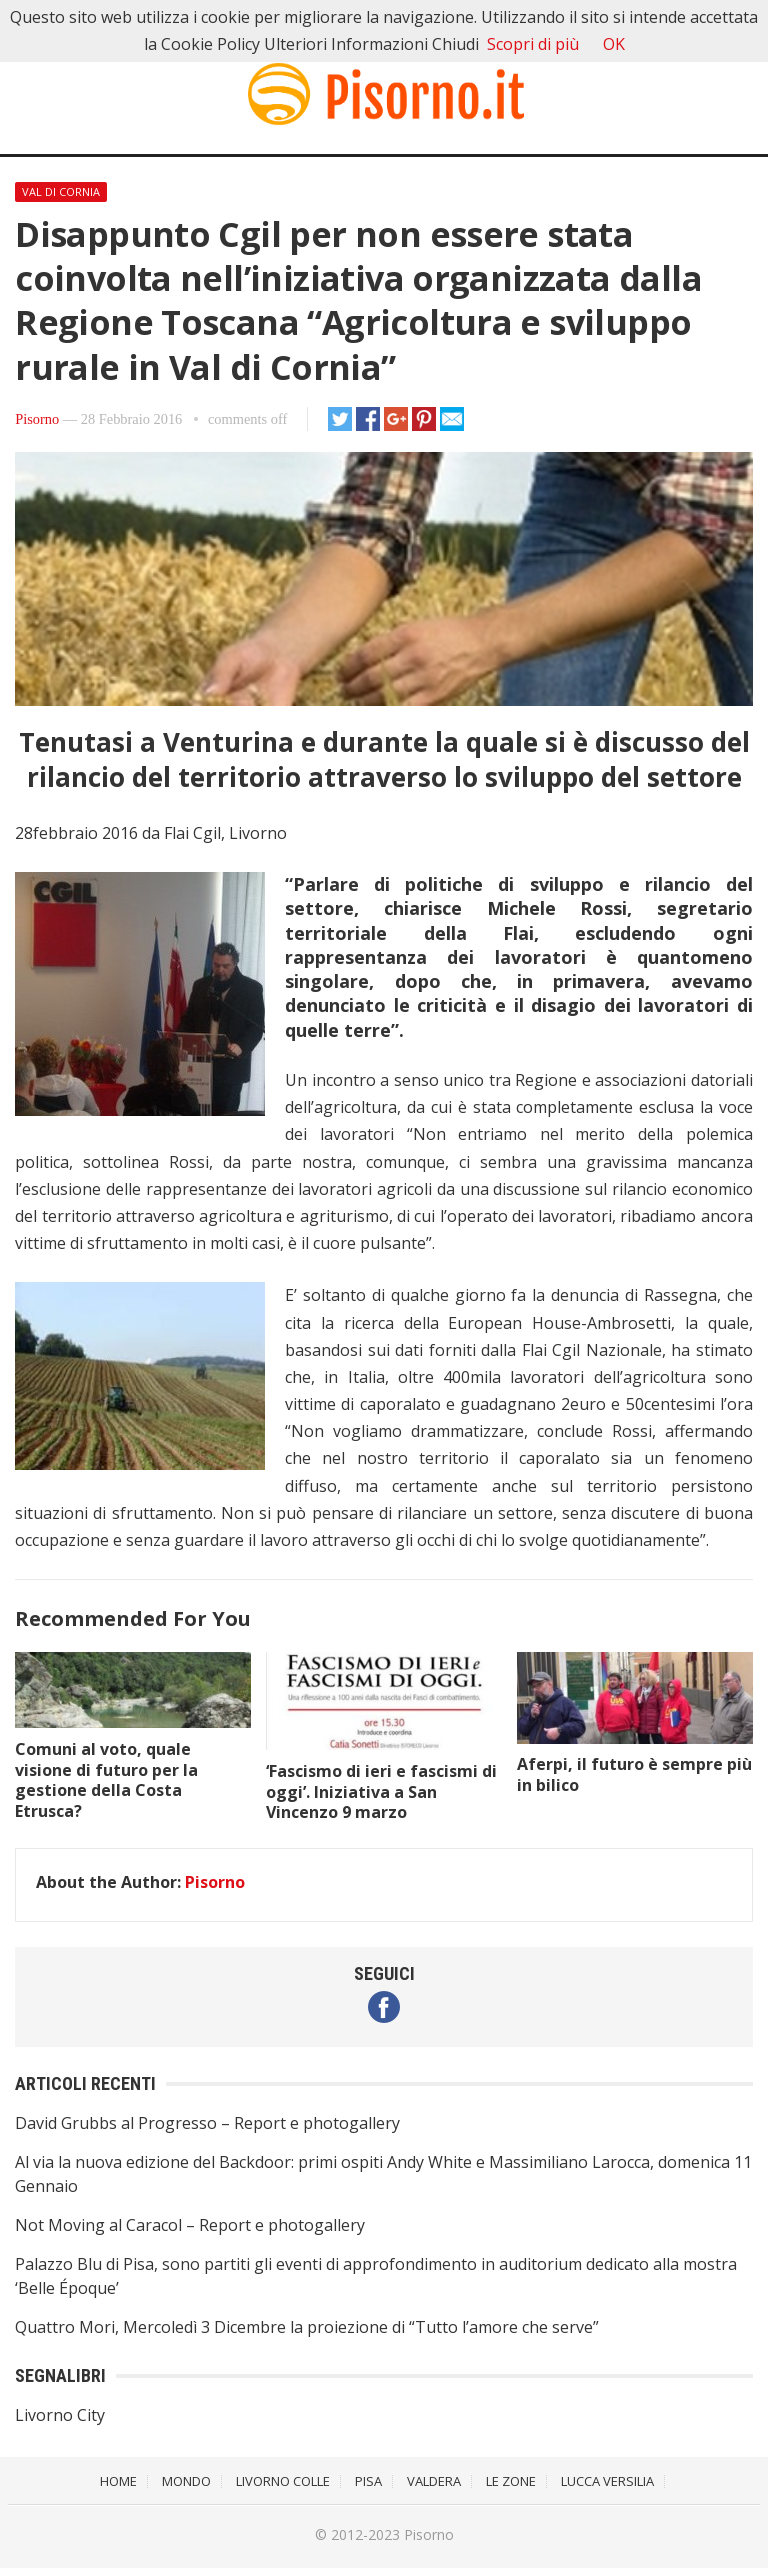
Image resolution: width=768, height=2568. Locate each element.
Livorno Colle (283, 2481)
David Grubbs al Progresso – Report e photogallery (207, 2123)
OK (614, 44)
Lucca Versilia (607, 2481)
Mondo (186, 2481)
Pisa (368, 2481)
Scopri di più (533, 44)
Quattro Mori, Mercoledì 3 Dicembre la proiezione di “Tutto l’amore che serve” (307, 2327)
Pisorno (37, 419)
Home (118, 2481)
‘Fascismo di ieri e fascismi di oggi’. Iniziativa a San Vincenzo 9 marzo (381, 1792)
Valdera (434, 2481)
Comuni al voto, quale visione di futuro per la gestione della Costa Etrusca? (106, 1780)
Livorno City (60, 2415)
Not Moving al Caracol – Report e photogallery (190, 2225)
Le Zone (511, 2481)
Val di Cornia (61, 191)
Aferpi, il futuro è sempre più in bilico (634, 1774)
